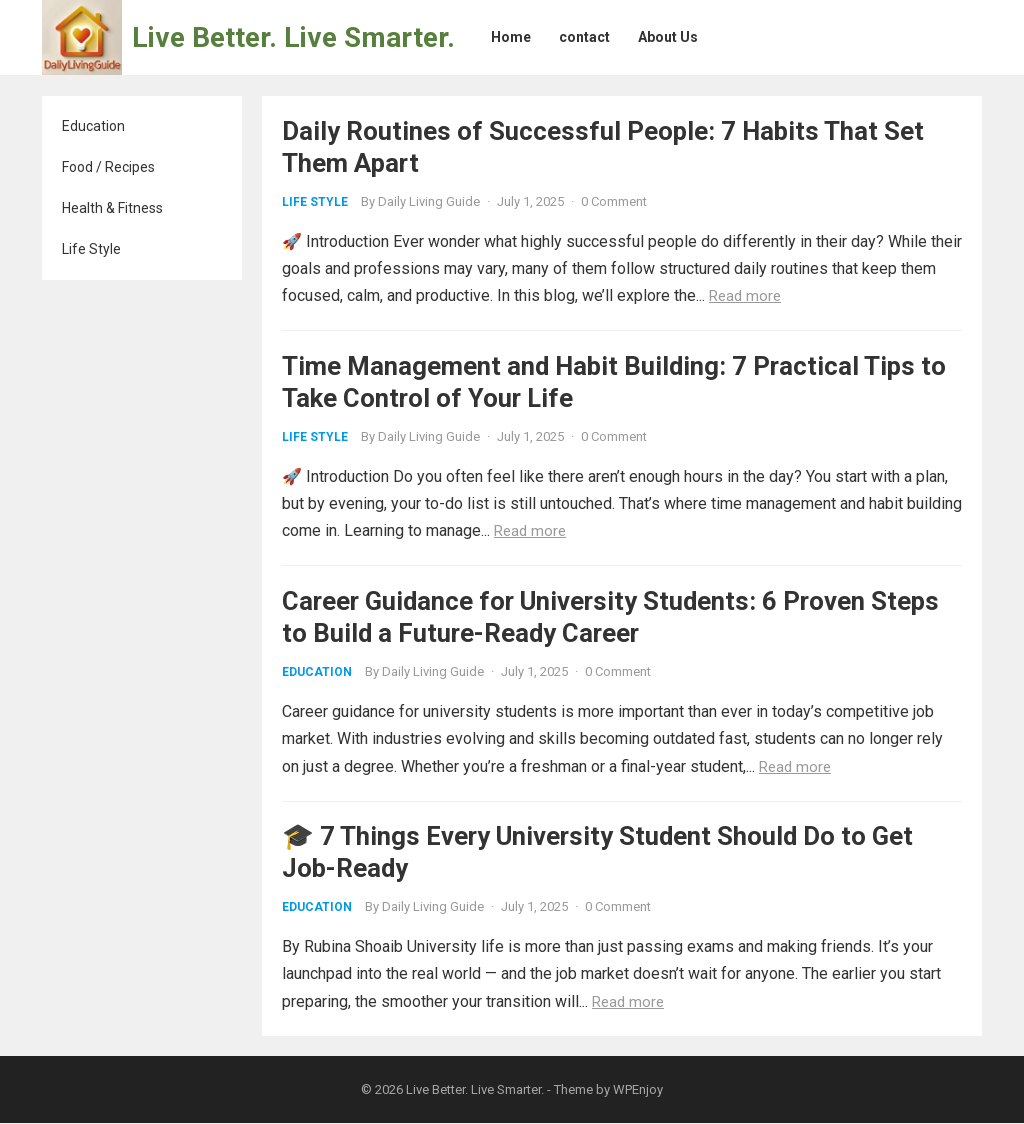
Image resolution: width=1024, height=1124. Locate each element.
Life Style (91, 249)
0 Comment (614, 201)
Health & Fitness (112, 208)
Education (93, 126)
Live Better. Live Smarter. (293, 37)
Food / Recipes (108, 167)
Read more (745, 296)
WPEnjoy (638, 1090)
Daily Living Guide (429, 201)
